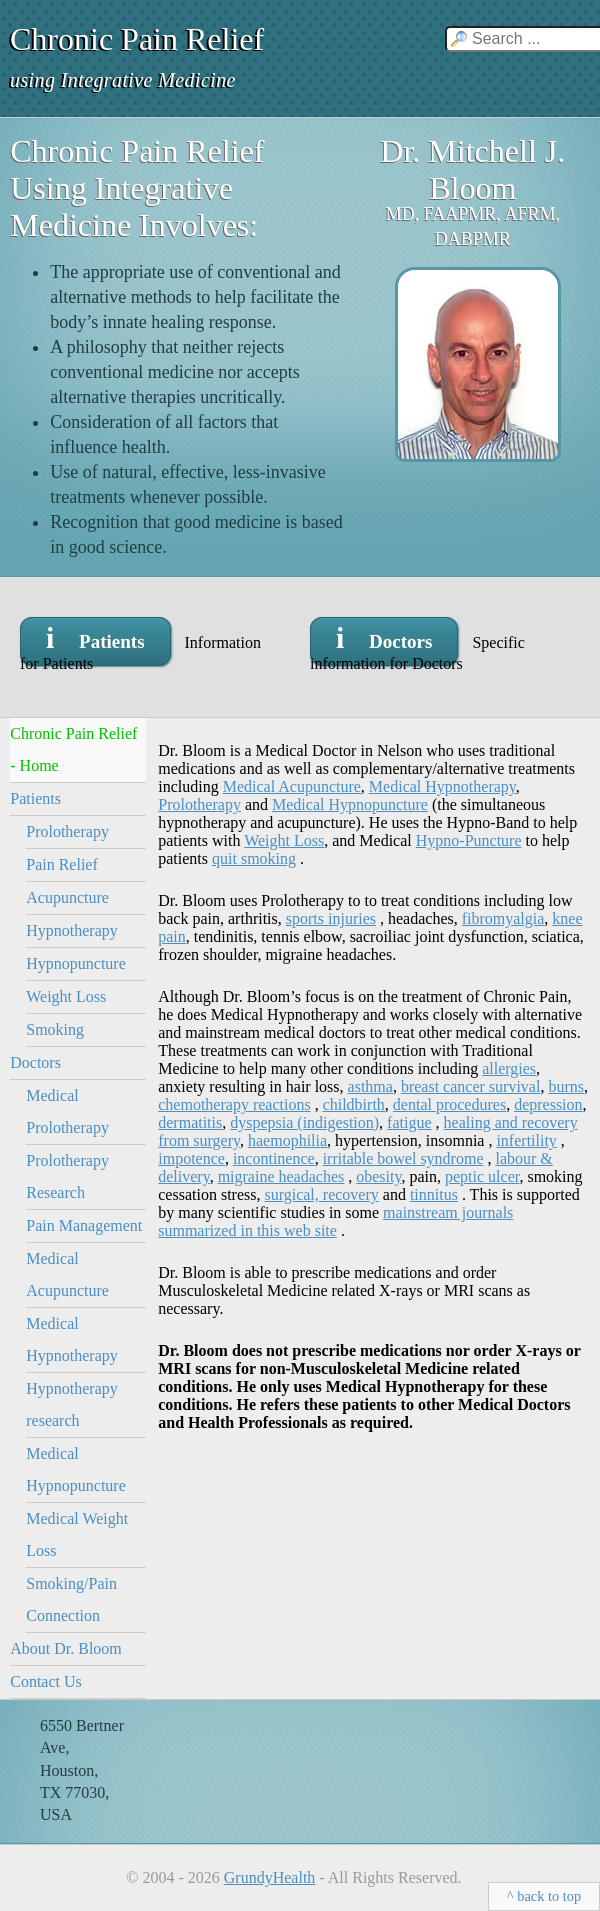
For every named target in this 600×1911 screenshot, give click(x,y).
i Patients (95, 637)
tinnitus (434, 1194)
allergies (509, 1068)
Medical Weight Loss (77, 1534)
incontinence (274, 1158)
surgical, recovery (321, 1194)
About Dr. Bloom (66, 1648)
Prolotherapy (67, 831)
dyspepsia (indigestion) (304, 1122)
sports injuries (331, 918)
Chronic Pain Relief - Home (73, 749)
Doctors (35, 1062)
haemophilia (287, 1140)
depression (548, 1104)
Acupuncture (67, 897)
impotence (191, 1158)
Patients (35, 798)
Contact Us (46, 1681)
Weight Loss (66, 996)
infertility (526, 1140)
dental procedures (449, 1104)
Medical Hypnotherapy (72, 1339)
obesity (378, 1176)
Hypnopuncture (76, 963)
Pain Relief (62, 864)
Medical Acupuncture (67, 1274)
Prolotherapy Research (67, 1176)
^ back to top (544, 1896)
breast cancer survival (470, 1086)
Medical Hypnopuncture (76, 1469)
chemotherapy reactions (234, 1104)
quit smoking (254, 858)
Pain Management (84, 1225)
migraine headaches (281, 1176)
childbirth (354, 1104)
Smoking (55, 1029)
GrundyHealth (270, 1877)
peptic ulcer (482, 1176)
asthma (370, 1086)
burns (566, 1086)
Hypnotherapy (72, 930)
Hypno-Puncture (469, 840)
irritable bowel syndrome (403, 1158)
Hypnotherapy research (72, 1404)
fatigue (409, 1122)
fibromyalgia (503, 918)
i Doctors (384, 637)
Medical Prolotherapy (67, 1111)
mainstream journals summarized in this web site (335, 1221)
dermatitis (190, 1122)
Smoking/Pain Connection (71, 1599)
